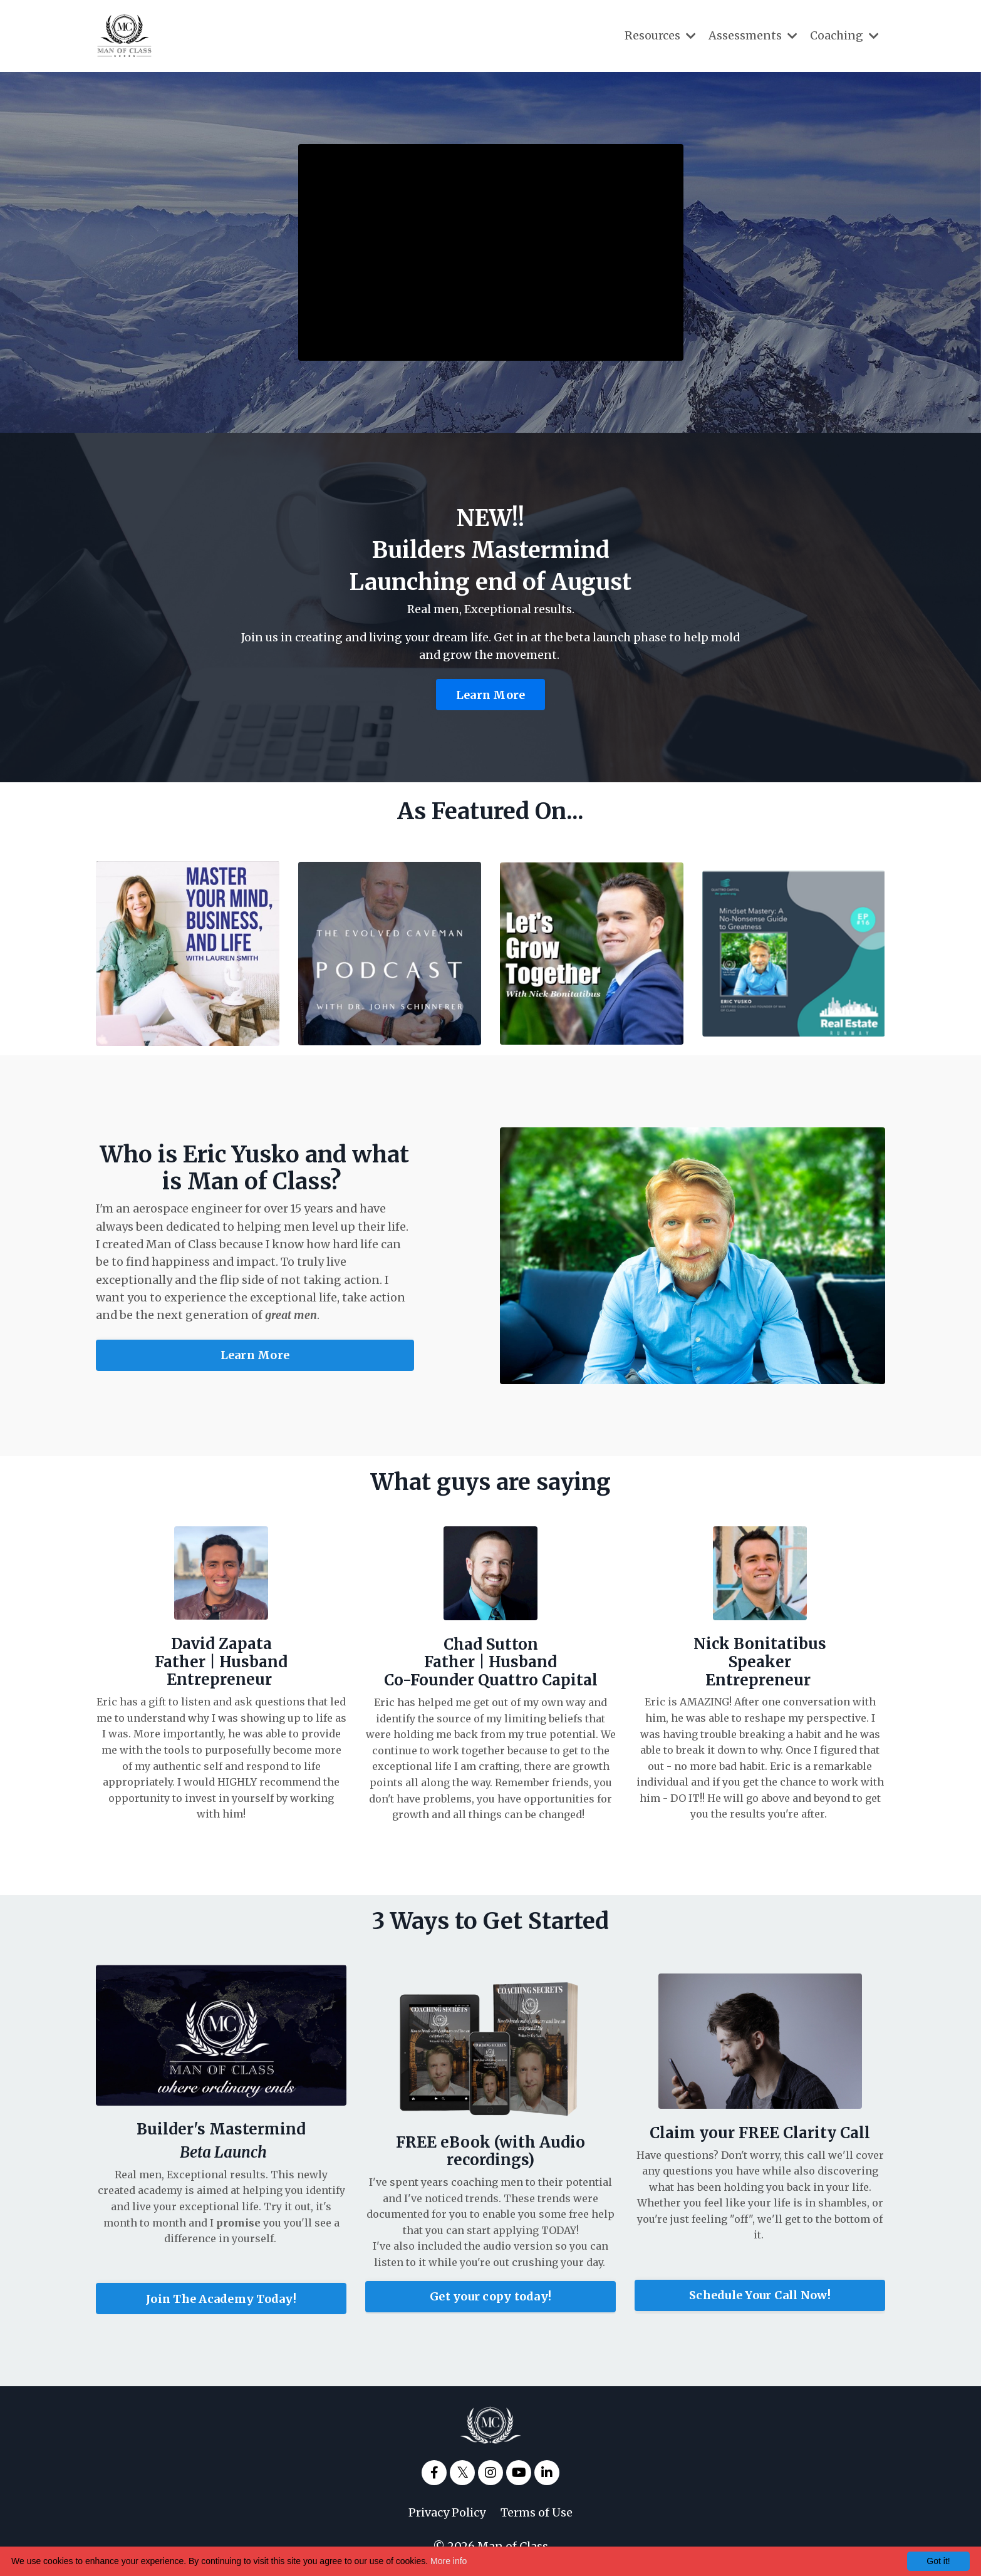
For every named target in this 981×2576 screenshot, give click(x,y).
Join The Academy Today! (221, 2300)
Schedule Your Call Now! (760, 2298)
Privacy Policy (446, 2514)
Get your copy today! (490, 2301)
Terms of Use (537, 2514)
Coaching (844, 35)
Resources (660, 35)
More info (448, 2561)
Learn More (491, 695)
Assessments (752, 35)
